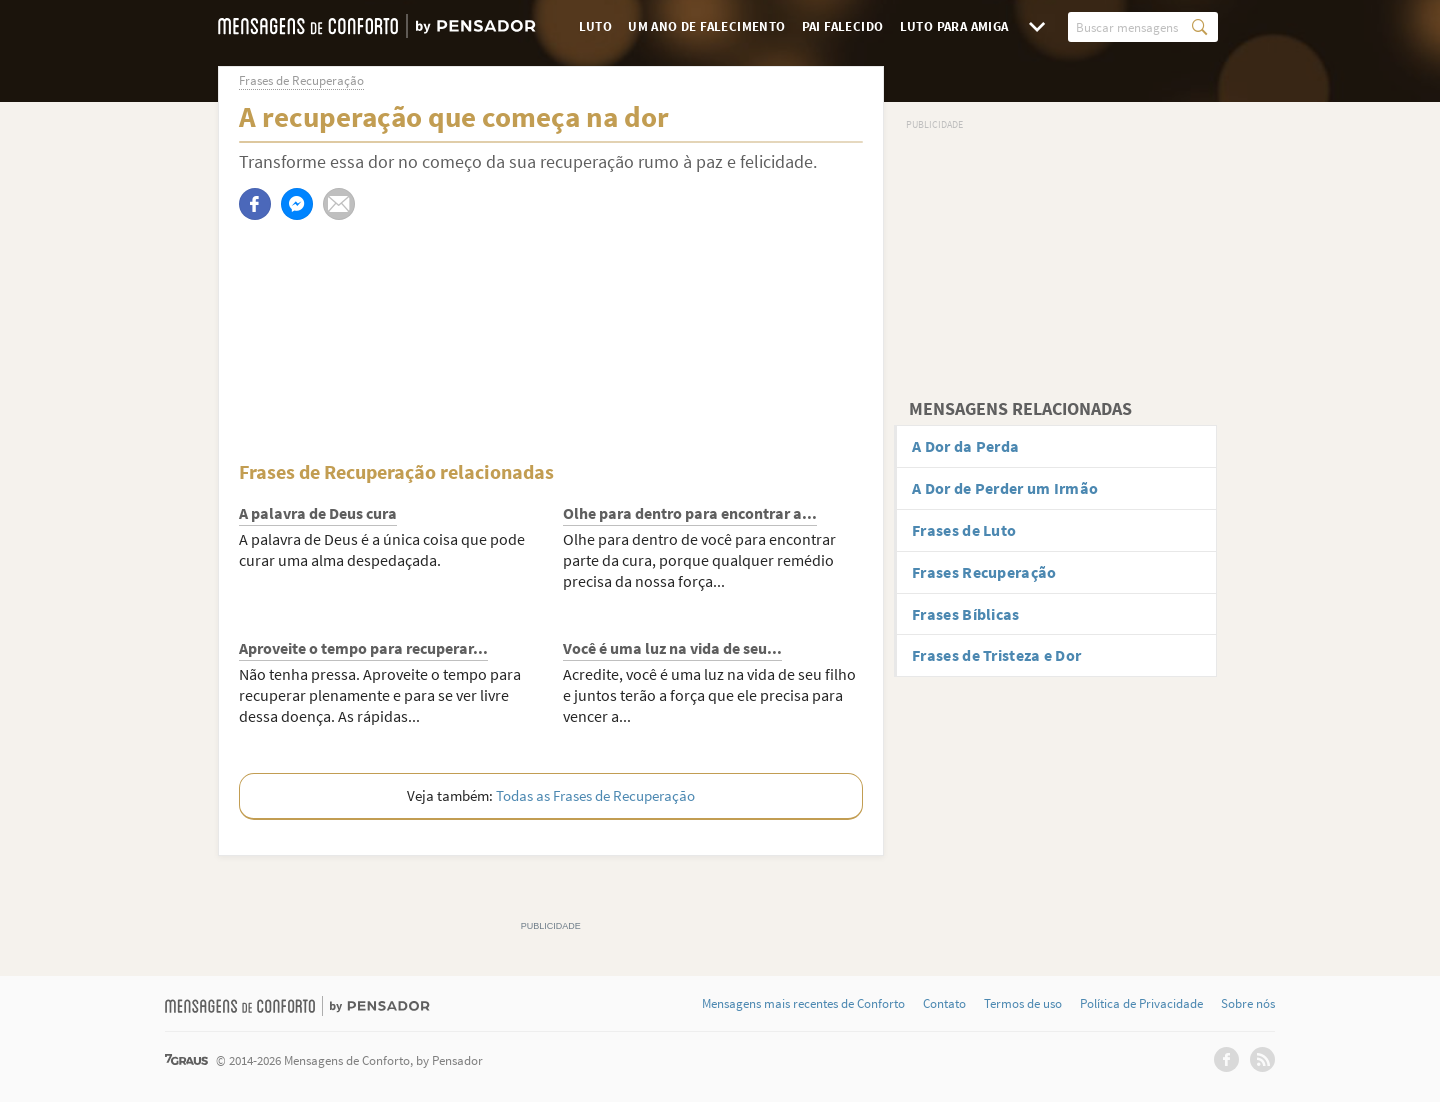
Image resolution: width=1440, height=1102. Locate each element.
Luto (596, 26)
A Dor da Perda (965, 446)
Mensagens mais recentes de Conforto (803, 1004)
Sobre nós (1248, 1004)
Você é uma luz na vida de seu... (672, 648)
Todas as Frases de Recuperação (595, 795)
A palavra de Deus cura (318, 513)
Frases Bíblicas (966, 614)
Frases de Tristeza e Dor (996, 655)
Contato (944, 1004)
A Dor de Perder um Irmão (1005, 488)
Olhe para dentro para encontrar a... (690, 513)
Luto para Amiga (954, 26)
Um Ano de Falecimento (706, 26)
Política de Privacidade (1141, 1004)
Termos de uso (1023, 1004)
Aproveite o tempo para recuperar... (363, 648)
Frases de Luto (964, 530)
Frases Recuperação (984, 572)
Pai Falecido (843, 26)
